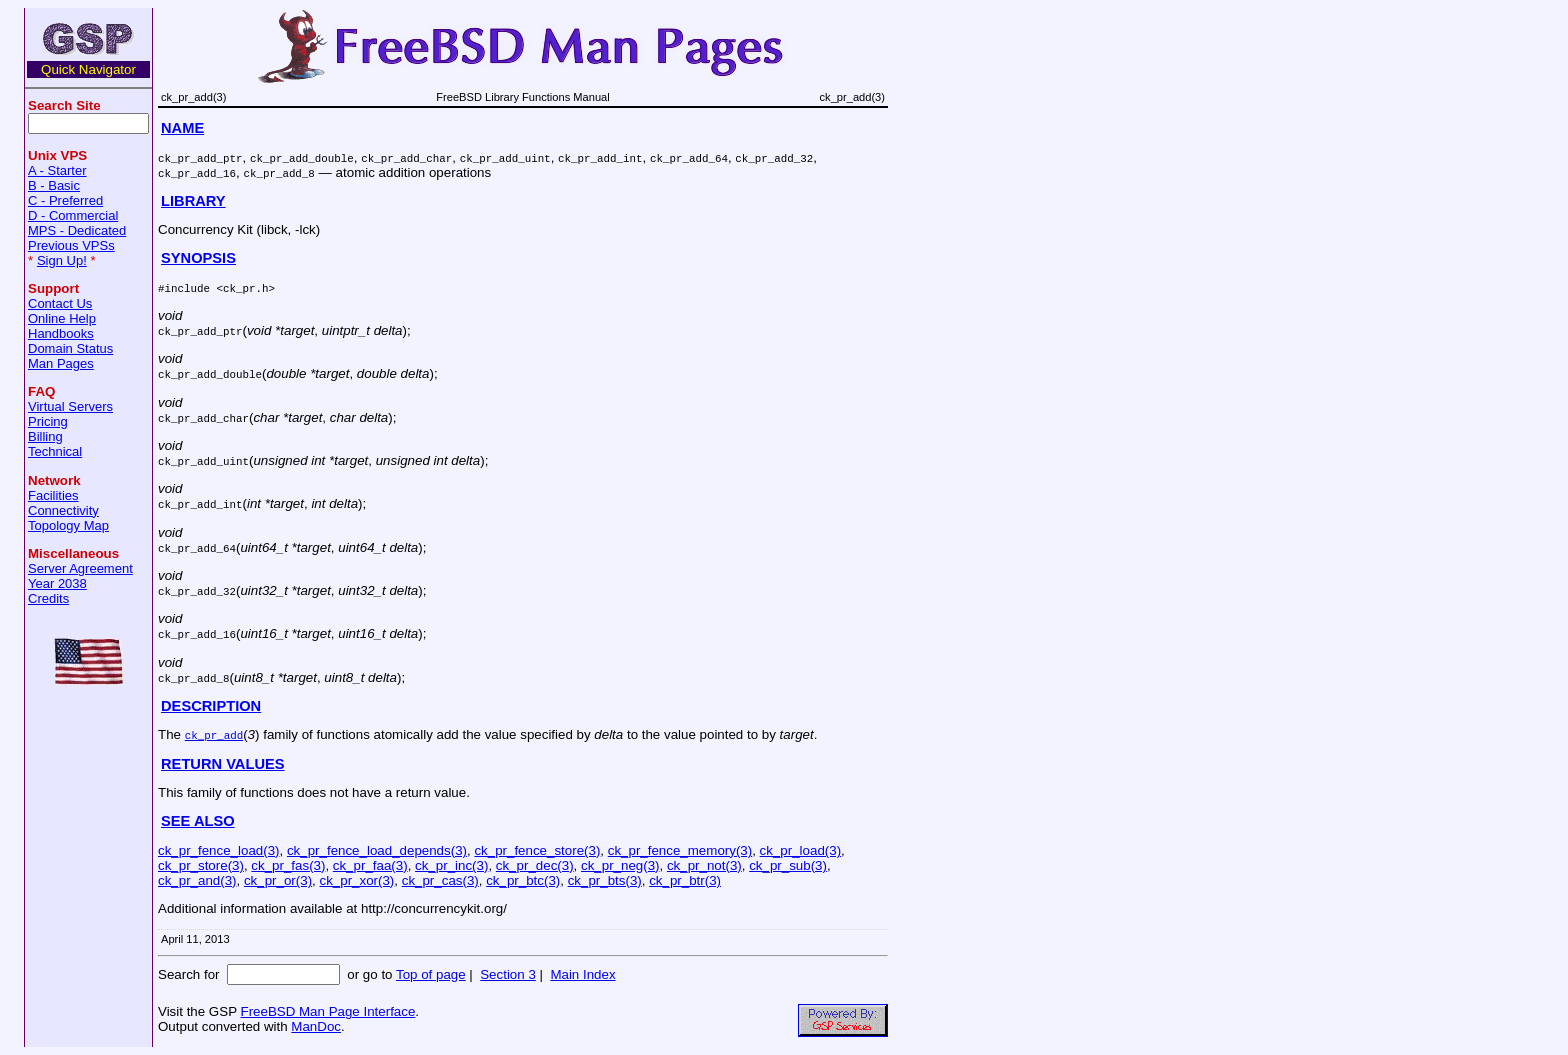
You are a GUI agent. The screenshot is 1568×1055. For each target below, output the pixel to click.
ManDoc (316, 1026)
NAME (182, 128)
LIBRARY (193, 201)
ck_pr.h (245, 287)
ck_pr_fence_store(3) (537, 850)
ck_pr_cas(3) (440, 880)
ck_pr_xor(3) (357, 880)
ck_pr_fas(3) (288, 865)
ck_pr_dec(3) (535, 865)
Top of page (431, 974)
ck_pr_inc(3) (451, 865)
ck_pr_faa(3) (370, 865)
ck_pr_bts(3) (605, 880)
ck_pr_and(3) (197, 880)
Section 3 (508, 974)
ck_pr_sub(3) (788, 865)
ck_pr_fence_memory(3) (680, 850)
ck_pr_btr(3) (685, 880)
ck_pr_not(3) (704, 865)
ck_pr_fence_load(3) (219, 850)
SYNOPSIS (198, 258)
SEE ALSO (198, 821)
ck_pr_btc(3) (523, 880)
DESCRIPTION (211, 706)
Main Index (582, 974)
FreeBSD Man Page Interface (327, 1011)
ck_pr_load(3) (801, 850)
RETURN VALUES (223, 764)
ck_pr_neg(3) (620, 865)
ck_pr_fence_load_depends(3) (377, 850)
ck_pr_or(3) (278, 880)
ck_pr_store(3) (201, 865)
